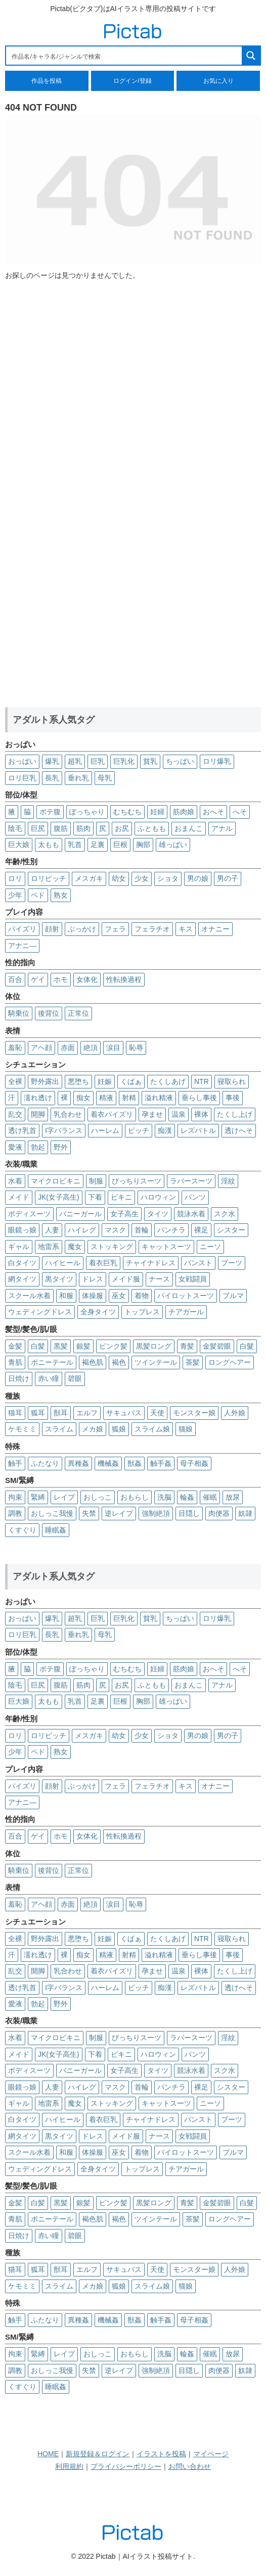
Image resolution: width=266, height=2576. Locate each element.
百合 (15, 979)
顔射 (52, 929)
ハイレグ (82, 1230)
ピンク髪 (113, 1346)
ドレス (92, 1279)
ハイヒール (62, 1263)
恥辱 (136, 1048)
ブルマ (233, 1296)
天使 (157, 1413)
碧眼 (75, 1378)
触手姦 (160, 1463)
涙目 (113, 1048)
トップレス (142, 1312)
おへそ (213, 812)
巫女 (119, 1296)
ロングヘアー (229, 1362)
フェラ (115, 929)
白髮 (247, 1346)
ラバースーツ (191, 1181)
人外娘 (234, 1413)
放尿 (233, 1497)
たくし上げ (234, 1114)
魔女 (75, 1247)
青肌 (15, 1362)
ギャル (18, 1247)
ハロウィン (158, 1197)
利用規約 (69, 2466)
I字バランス (63, 1130)
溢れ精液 (159, 1098)
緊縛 (38, 1497)
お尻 (122, 828)
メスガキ (89, 878)
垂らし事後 (199, 1098)
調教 (15, 1513)
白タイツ (22, 1263)
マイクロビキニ (55, 1181)
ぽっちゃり (87, 812)
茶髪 (193, 1362)
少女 (142, 878)
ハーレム (105, 1130)
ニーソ (210, 1247)
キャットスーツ (166, 1247)
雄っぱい (173, 844)
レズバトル (198, 1130)
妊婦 (157, 812)
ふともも (152, 828)
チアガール (186, 1312)
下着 (95, 1197)
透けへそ (239, 1130)
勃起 (38, 1147)
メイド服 (126, 1279)
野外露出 (45, 1081)
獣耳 (61, 1413)
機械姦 (108, 1463)
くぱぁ (131, 1081)
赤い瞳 (48, 1378)
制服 (96, 1181)
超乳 (75, 761)
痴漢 (165, 1130)
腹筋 (61, 828)
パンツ (195, 1197)
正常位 (78, 1013)
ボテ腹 (50, 812)
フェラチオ (152, 929)
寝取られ (231, 1081)
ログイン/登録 (132, 80)
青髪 (187, 1346)
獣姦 (134, 1463)
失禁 (89, 1513)
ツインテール (156, 1362)
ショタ (168, 878)
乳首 (75, 844)
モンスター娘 (194, 1413)
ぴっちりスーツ (136, 1181)
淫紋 (228, 1181)
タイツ (157, 1214)
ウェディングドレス (40, 1312)
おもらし (134, 1497)
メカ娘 (92, 1429)
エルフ (87, 1413)
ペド (38, 895)
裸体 (201, 1114)
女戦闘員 (193, 1279)
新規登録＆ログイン (97, 2454)
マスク (115, 1230)
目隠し (189, 1513)
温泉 (178, 1114)
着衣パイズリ (112, 1114)
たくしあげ (168, 1081)
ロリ (15, 878)
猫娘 (186, 1429)
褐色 (119, 1362)
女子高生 (124, 1214)
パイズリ (22, 929)
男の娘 (197, 878)
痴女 (83, 1098)
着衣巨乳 (103, 1263)
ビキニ (121, 1197)
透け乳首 (22, 1130)
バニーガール (80, 1214)
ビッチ (138, 1130)
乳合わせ (68, 1114)
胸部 (143, 844)
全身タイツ (98, 1312)
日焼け (18, 1378)
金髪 (15, 1346)
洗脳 (164, 1497)
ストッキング (112, 1247)
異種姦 (78, 1463)
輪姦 (187, 1497)
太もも (48, 844)
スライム (59, 1429)
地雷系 (48, 1247)
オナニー (215, 929)
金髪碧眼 (217, 1346)
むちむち (127, 812)
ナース (159, 1279)
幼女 (119, 878)
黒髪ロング (153, 1346)
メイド (18, 1197)
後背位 (48, 1013)
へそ (240, 812)
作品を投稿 (46, 80)
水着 (15, 1181)
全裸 (15, 1081)
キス (186, 929)
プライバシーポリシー (126, 2466)
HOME (48, 2454)
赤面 (68, 1048)
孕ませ (152, 1114)
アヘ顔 (41, 1048)
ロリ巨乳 (22, 778)
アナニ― (22, 946)
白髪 (38, 1346)
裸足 (201, 1230)
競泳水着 (191, 1214)
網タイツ (22, 1279)
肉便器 (219, 1513)
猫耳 (15, 1413)
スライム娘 (152, 1429)
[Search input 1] (124, 55)
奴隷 (245, 1513)
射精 (129, 1098)
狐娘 (119, 1429)
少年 (15, 895)
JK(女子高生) (58, 1197)
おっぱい (22, 761)
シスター (231, 1230)
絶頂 (90, 1048)
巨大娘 (18, 844)
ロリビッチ (48, 878)
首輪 (142, 1230)
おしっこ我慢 (52, 1513)
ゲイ (38, 979)
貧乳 (150, 761)
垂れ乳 (78, 778)
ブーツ (231, 1263)
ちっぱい (180, 761)
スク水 (224, 1214)
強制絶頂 (156, 1513)
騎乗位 (18, 1013)
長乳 (52, 778)
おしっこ (97, 1497)
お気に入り (218, 80)
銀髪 (83, 1346)
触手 (15, 1463)
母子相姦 (194, 1463)
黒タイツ (59, 1279)
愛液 (15, 1147)
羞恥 (15, 1048)
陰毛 (15, 828)
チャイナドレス (150, 1263)
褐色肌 (92, 1362)
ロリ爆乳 (217, 761)
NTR (201, 1081)
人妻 (52, 1230)
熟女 (61, 895)
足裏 (98, 844)
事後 (233, 1098)
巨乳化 (124, 761)
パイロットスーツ (185, 1296)
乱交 (15, 1114)
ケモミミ (22, 1429)
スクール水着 (29, 1296)
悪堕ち (78, 1081)
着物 (142, 1296)
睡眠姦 (55, 1530)
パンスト (198, 1263)
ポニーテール (52, 1362)
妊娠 (105, 1081)
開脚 (38, 1114)
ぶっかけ (82, 929)
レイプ (64, 1497)
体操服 (92, 1296)
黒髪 (61, 1346)
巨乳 (98, 761)
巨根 (120, 844)
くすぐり (22, 1530)
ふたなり (45, 1463)
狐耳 (38, 1413)
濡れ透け (38, 1098)
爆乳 (52, 761)
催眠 (210, 1497)
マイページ (211, 2454)
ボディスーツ (29, 1214)
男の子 (227, 878)
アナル (222, 828)
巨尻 (38, 828)
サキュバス (124, 1413)
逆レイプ (119, 1513)
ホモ (61, 979)
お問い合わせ (189, 2466)
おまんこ (188, 828)
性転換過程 (124, 979)
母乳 (105, 778)
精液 (106, 1098)
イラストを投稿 (161, 2454)
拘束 (15, 1497)
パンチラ (171, 1230)
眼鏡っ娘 (22, 1230)
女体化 (87, 979)
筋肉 (83, 828)
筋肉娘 (183, 812)
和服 (66, 1296)
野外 (61, 1147)
